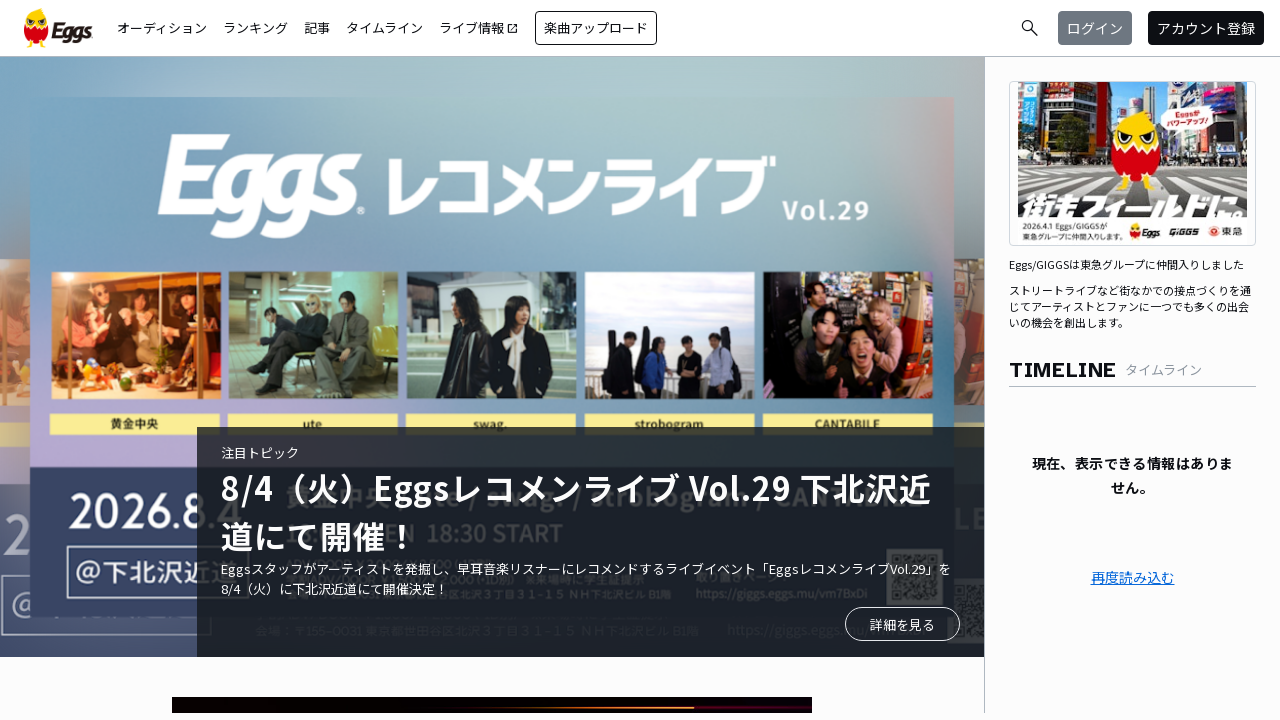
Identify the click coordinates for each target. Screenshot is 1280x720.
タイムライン (384, 27)
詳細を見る (902, 624)
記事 (317, 27)
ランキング (255, 27)
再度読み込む (1133, 577)
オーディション (162, 27)
